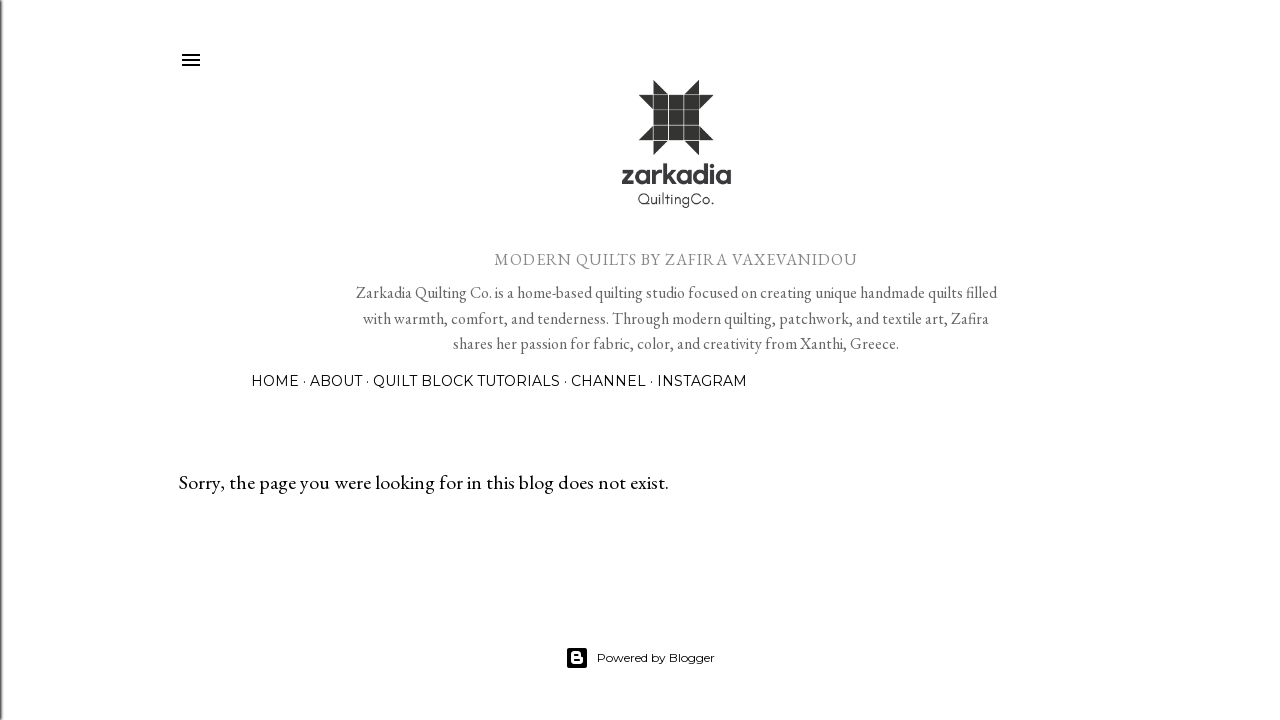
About (336, 381)
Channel (608, 381)
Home (275, 381)
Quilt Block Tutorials (466, 381)
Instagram (702, 381)
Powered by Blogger (640, 658)
